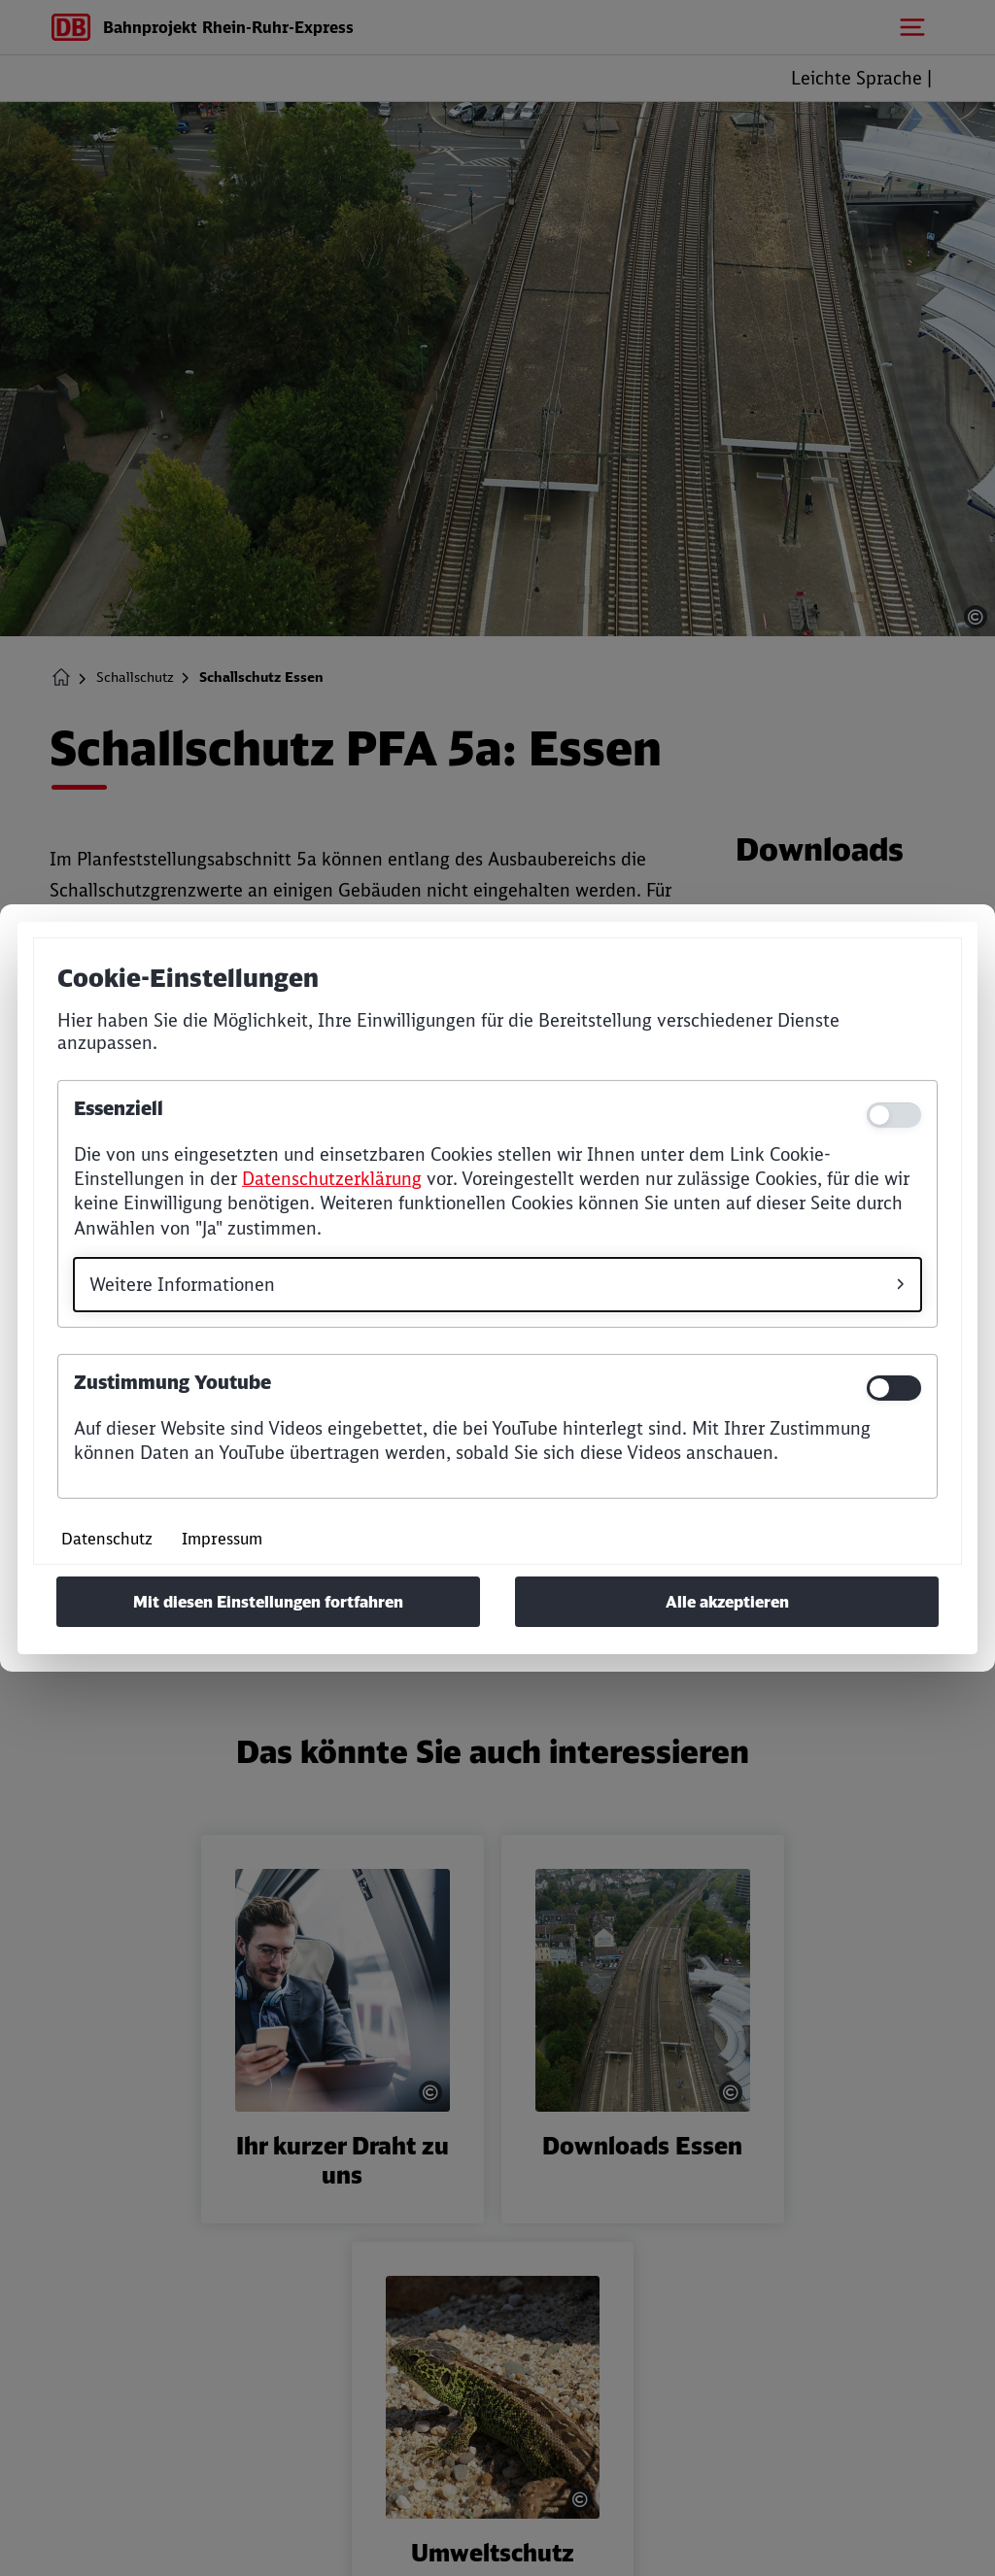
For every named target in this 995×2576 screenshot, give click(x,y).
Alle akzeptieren (727, 1601)
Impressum (222, 1538)
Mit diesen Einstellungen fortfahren (268, 1601)
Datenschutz (107, 1538)
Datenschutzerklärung (332, 1179)
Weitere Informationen (182, 1284)
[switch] (894, 1388)
